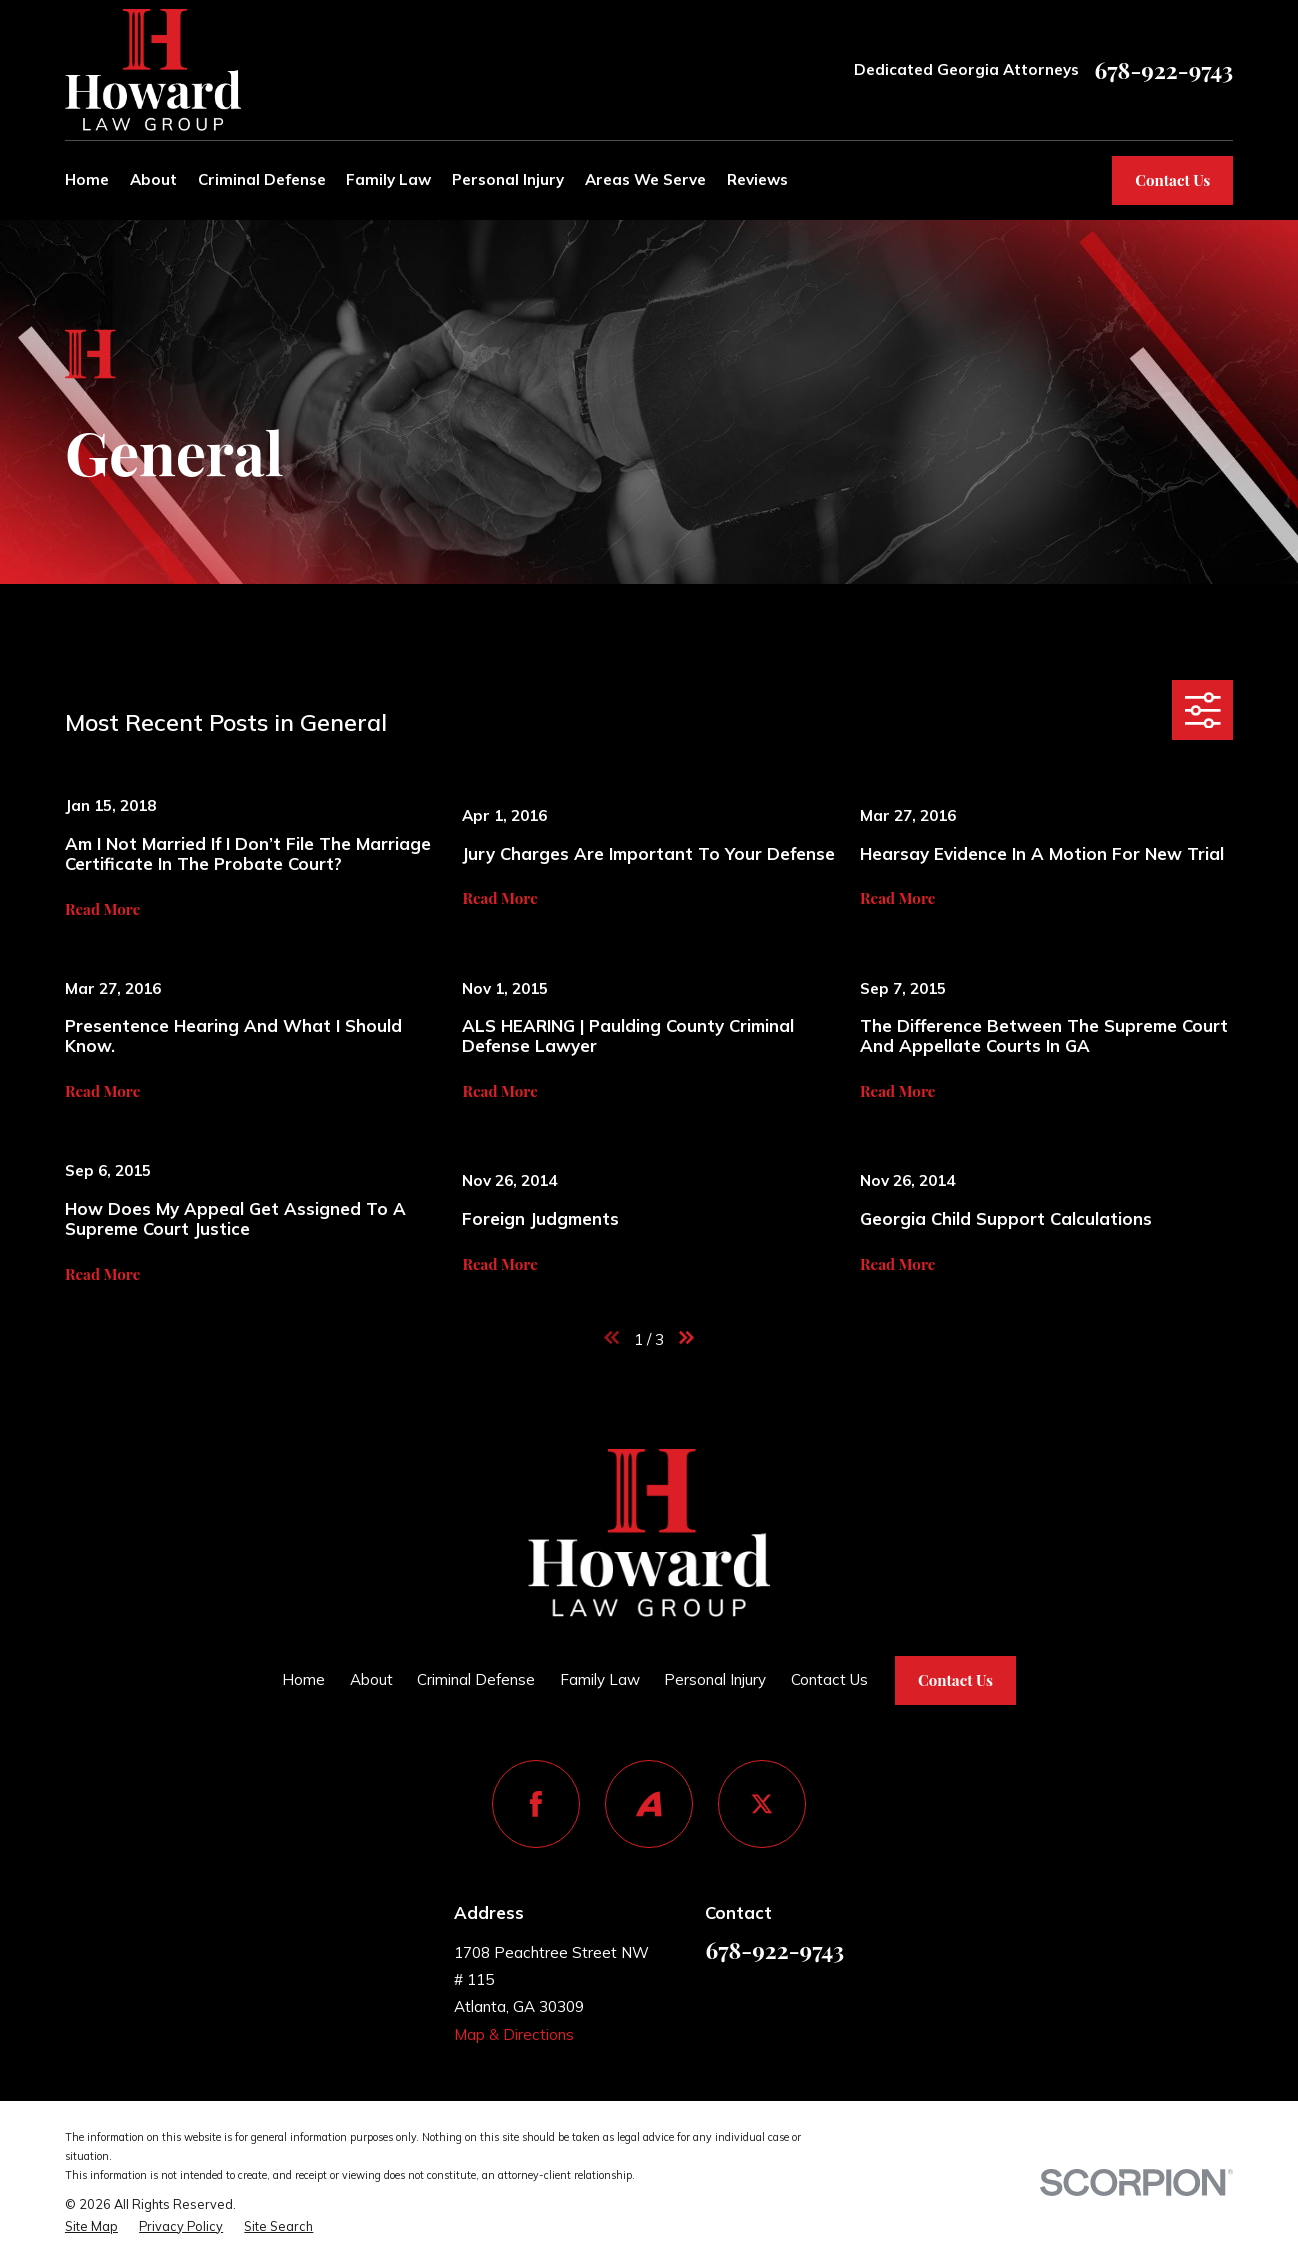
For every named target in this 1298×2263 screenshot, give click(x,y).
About (371, 1679)
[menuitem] (91, 2226)
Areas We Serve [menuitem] (645, 179)
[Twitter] (762, 1804)
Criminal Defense (476, 1679)
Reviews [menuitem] (757, 179)
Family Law (600, 1679)
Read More (102, 909)
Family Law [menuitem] (388, 179)
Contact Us (1172, 180)
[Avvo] (649, 1804)
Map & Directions (514, 2034)
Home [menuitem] (87, 179)
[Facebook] (536, 1804)
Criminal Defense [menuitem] (262, 179)
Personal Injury (715, 1679)
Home (303, 1679)
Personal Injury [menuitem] (508, 179)
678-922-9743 (1164, 70)
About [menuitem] (153, 179)
